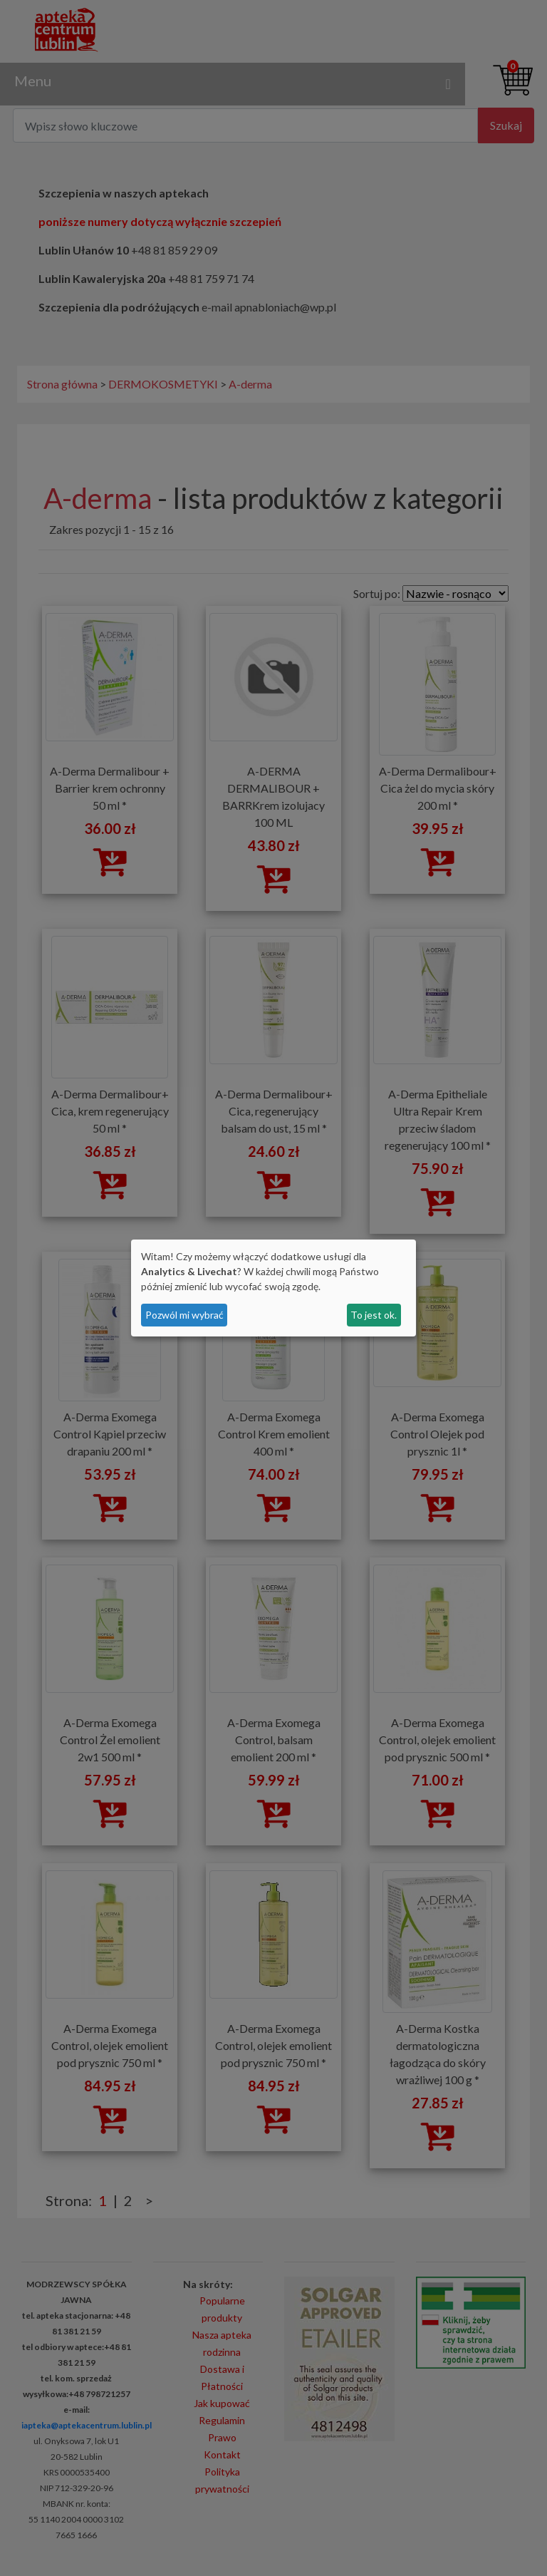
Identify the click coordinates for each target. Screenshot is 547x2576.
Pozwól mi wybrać (184, 1315)
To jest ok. (373, 1315)
